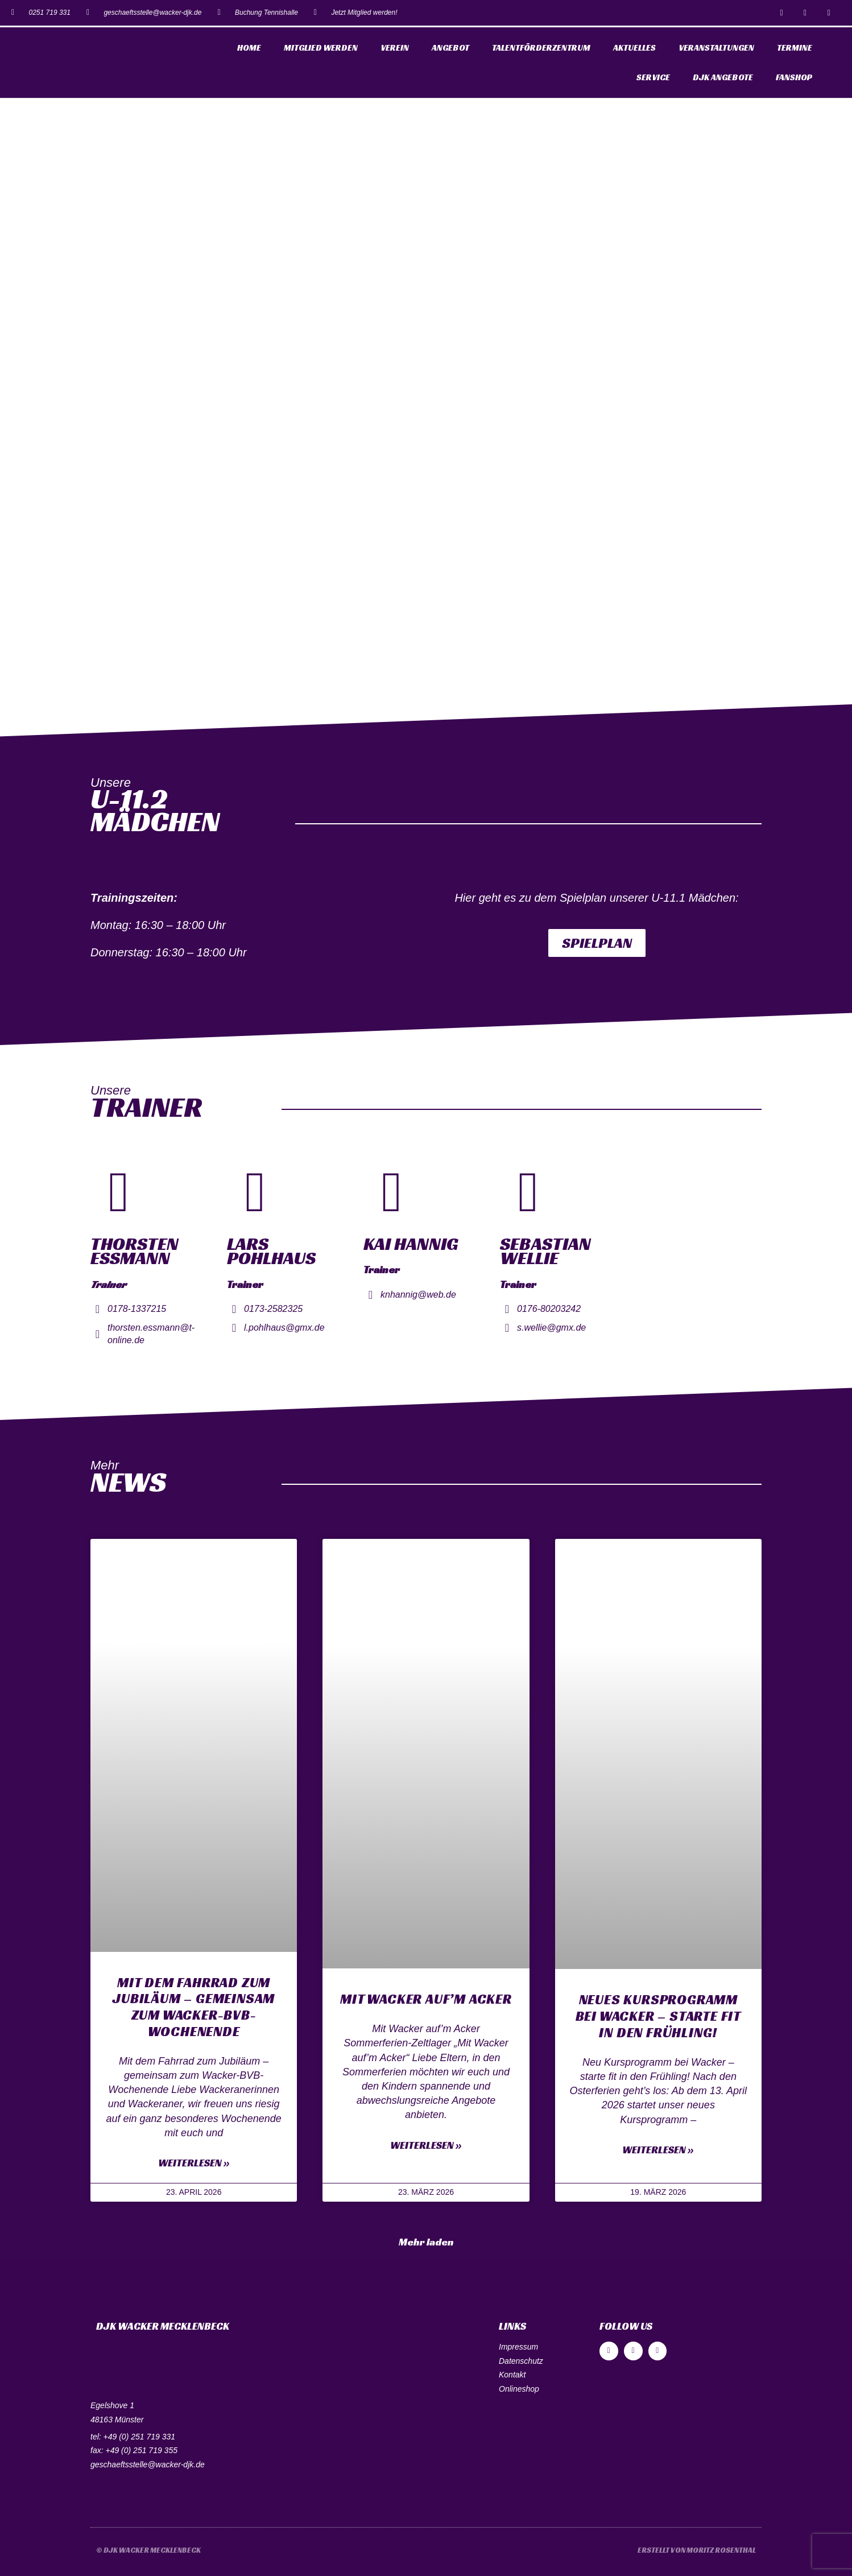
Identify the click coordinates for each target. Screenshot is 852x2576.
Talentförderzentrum (541, 47)
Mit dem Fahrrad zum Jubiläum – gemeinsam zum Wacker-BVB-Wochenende (194, 2007)
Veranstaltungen (716, 47)
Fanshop (794, 77)
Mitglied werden (321, 47)
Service (653, 77)
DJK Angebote (723, 77)
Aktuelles (634, 47)
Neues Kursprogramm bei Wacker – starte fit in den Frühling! (658, 2016)
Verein (394, 47)
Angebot (450, 47)
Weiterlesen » (194, 2162)
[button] (597, 942)
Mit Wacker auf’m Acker (426, 1999)
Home (249, 47)
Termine (794, 47)
